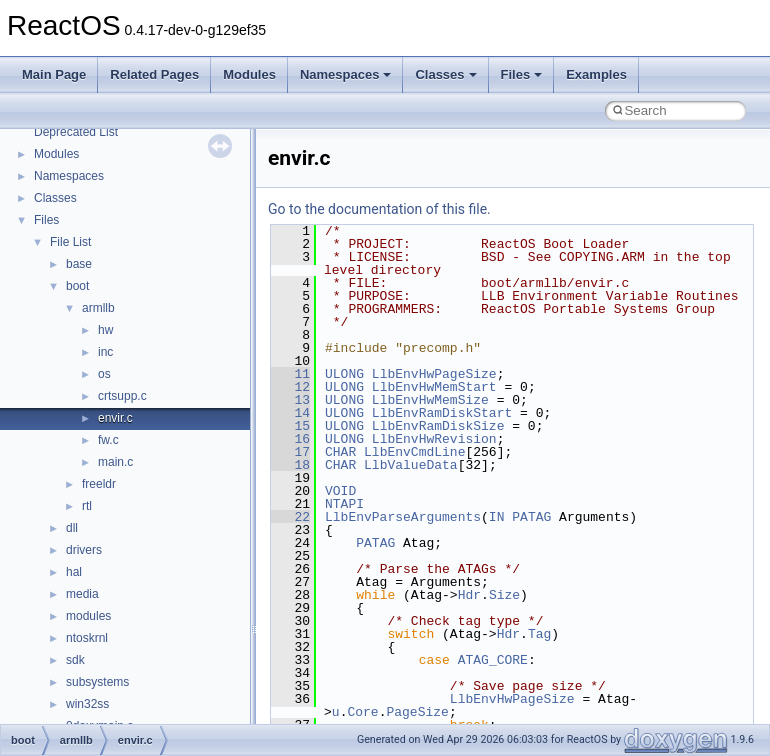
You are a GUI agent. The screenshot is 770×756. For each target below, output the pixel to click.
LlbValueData (411, 465)
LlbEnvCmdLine (414, 452)
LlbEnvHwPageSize (434, 374)
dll (72, 528)
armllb (98, 308)
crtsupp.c (122, 396)
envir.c (115, 418)
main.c (115, 462)
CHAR (340, 452)
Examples (596, 74)
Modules (249, 74)
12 (290, 387)
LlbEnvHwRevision (434, 439)
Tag (539, 634)
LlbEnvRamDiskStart (442, 413)
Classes (445, 74)
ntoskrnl (87, 638)
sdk (75, 660)
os (104, 374)
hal (74, 572)
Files (522, 74)
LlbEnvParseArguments (403, 517)
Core (362, 712)
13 (290, 400)
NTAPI (344, 504)
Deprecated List (76, 132)
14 (290, 413)
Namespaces (346, 74)
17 (290, 452)
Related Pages (154, 74)
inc (105, 352)
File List (70, 242)
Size (504, 595)
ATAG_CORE (493, 660)
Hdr (469, 595)
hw (105, 330)
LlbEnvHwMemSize (430, 400)
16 (290, 439)
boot (77, 286)
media (82, 594)
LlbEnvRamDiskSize (438, 426)
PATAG (531, 517)
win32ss (87, 704)
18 (290, 465)
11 (290, 374)
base (79, 264)
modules (88, 616)
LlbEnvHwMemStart (434, 387)
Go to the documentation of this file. (379, 209)
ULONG (344, 374)
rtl (87, 506)
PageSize (417, 712)
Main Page (54, 74)
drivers (84, 550)
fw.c (108, 440)
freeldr (99, 484)
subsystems (97, 682)
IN (497, 517)
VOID (340, 491)
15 (290, 426)
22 (290, 517)
